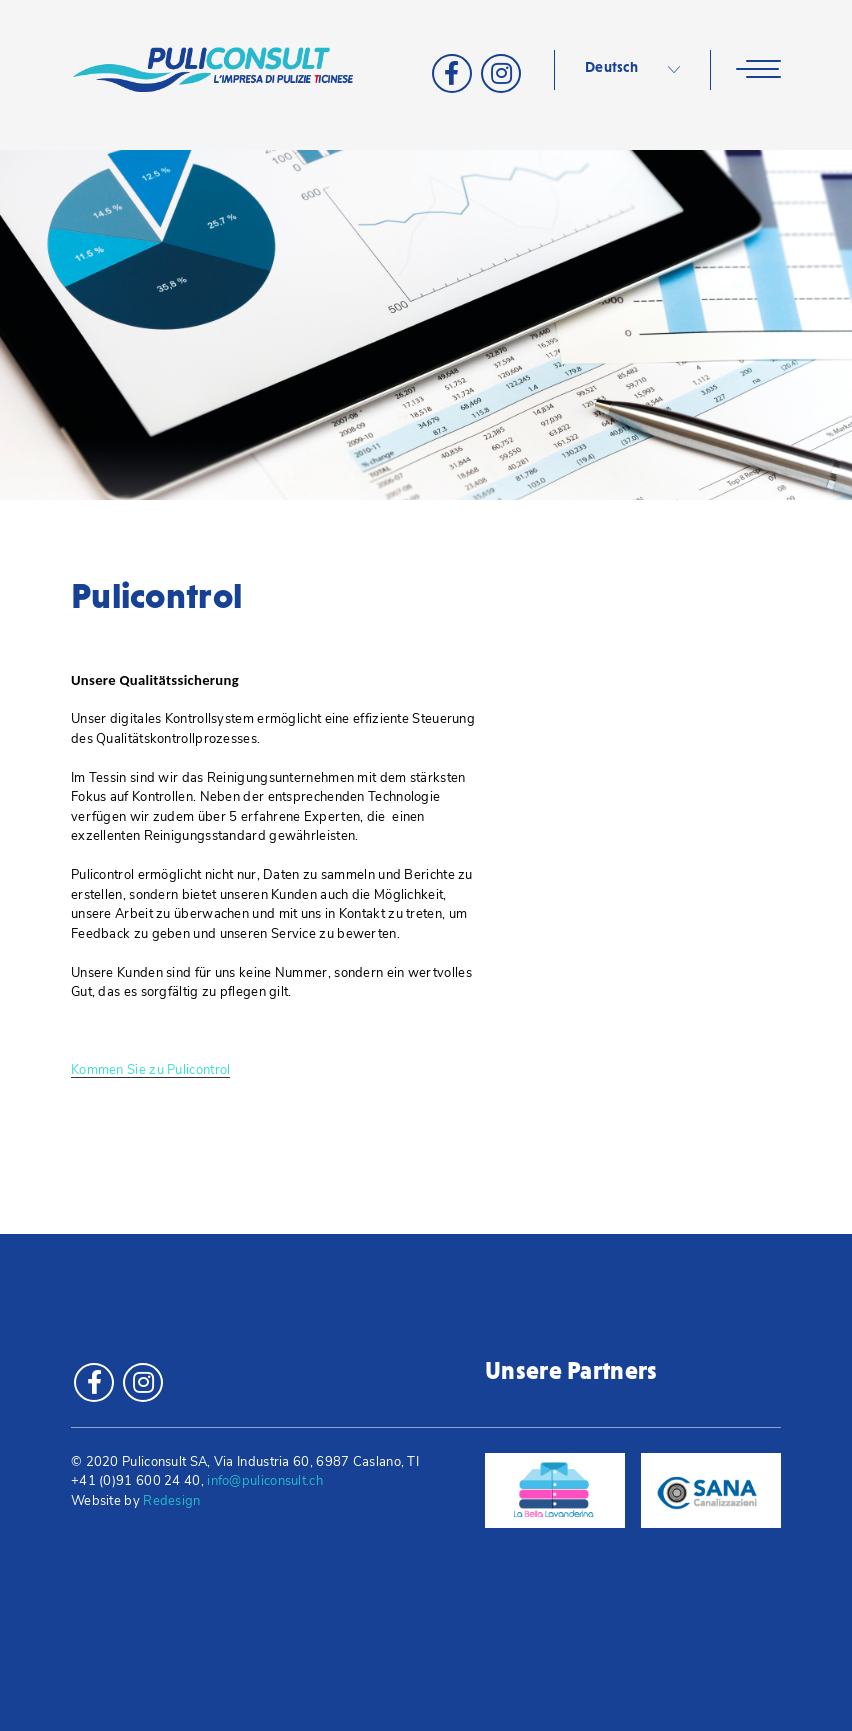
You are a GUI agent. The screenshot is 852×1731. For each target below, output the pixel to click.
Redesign (171, 1501)
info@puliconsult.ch (265, 1481)
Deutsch (611, 67)
